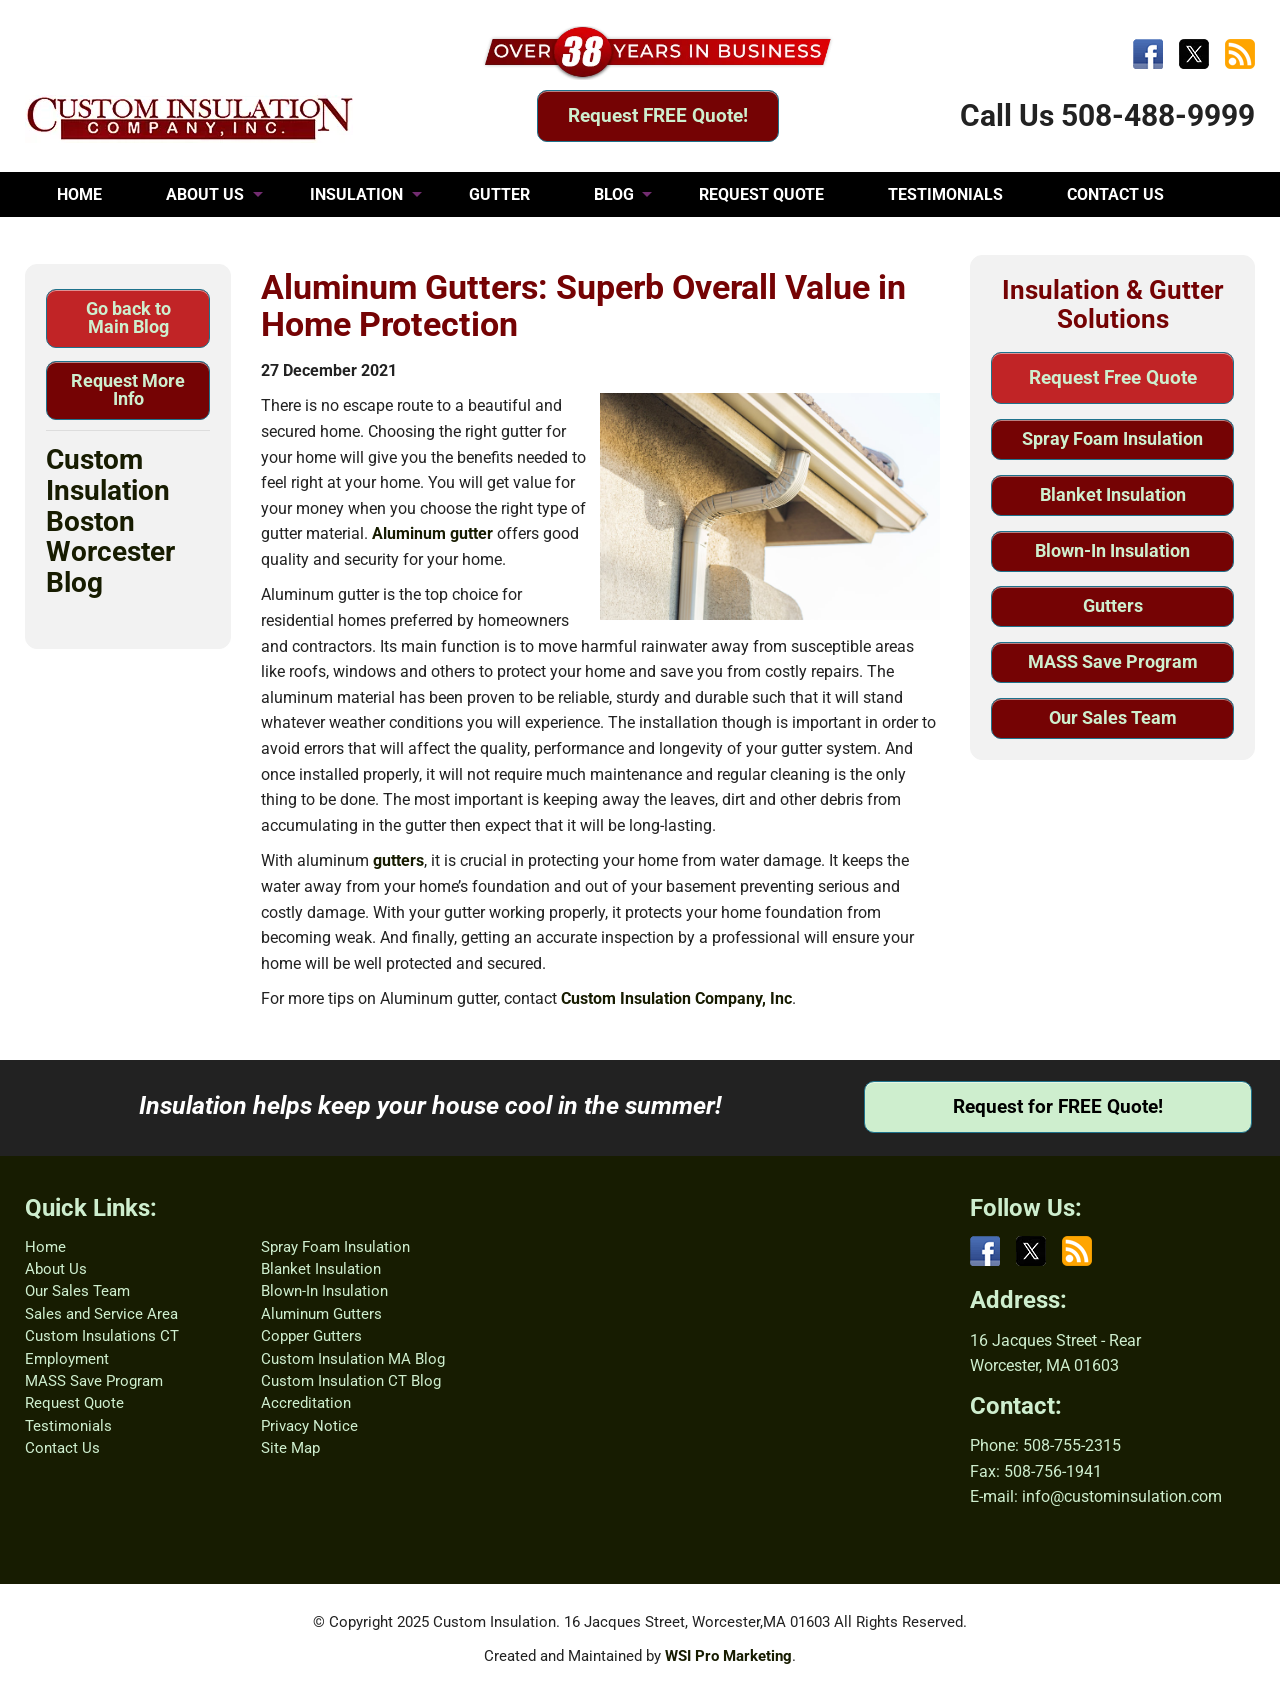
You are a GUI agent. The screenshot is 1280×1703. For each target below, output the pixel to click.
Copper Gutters (311, 1336)
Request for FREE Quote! (1058, 1106)
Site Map (290, 1448)
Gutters (1113, 605)
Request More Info (128, 389)
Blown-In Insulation (1112, 550)
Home (45, 1247)
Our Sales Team (1113, 717)
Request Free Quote (1113, 377)
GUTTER (499, 194)
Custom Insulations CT (102, 1336)
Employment (67, 1359)
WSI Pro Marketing (728, 1656)
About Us (56, 1269)
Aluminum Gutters (321, 1314)
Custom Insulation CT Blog (351, 1381)
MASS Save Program (1113, 661)
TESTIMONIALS (945, 194)
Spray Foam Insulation (1112, 438)
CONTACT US (1115, 194)
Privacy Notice (309, 1426)
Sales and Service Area (101, 1314)
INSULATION (356, 194)
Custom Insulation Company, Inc (676, 998)
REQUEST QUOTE (761, 194)
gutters (398, 860)
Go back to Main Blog (128, 317)
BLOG (614, 194)
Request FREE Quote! (658, 115)
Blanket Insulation (1113, 494)
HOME (79, 194)
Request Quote (74, 1403)
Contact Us (62, 1448)
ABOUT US (205, 194)
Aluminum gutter (432, 533)
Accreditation (306, 1403)
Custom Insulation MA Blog (353, 1359)
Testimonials (68, 1426)
